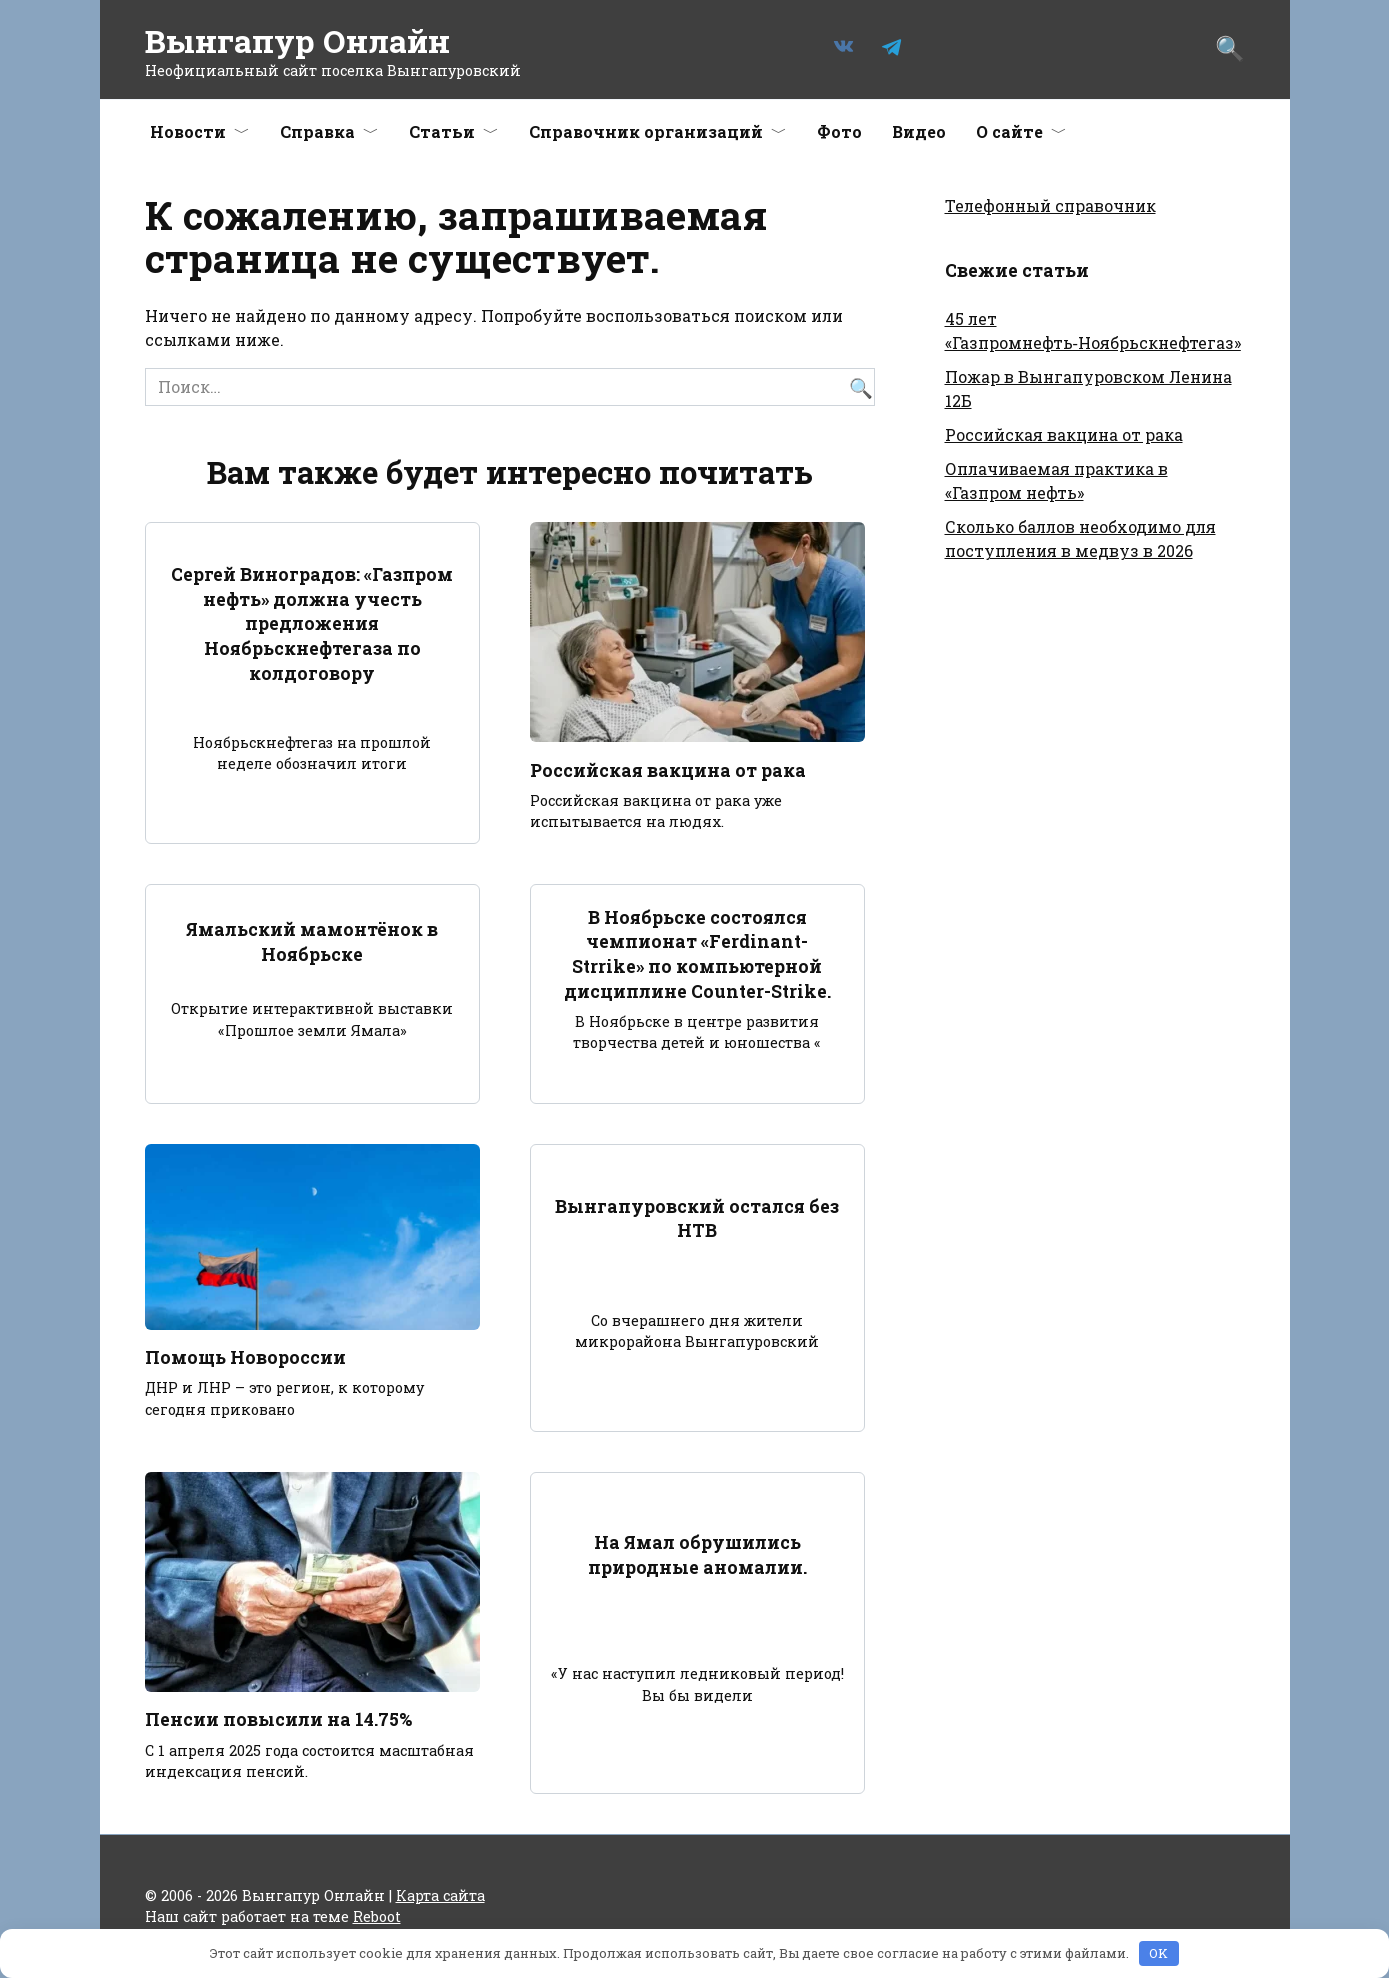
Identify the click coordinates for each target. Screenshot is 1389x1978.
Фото (839, 131)
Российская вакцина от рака (668, 769)
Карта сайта (440, 1895)
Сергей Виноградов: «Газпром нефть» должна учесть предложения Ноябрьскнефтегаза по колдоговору (312, 624)
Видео (919, 131)
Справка (317, 131)
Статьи (442, 131)
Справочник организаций (646, 131)
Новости (188, 131)
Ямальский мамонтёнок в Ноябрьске (312, 942)
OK (1158, 1953)
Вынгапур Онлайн (297, 40)
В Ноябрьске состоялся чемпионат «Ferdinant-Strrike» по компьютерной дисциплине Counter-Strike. (697, 954)
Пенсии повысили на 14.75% (278, 1720)
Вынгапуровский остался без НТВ (697, 1219)
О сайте (1009, 131)
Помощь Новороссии (245, 1357)
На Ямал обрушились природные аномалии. (697, 1556)
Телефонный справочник (1050, 205)
